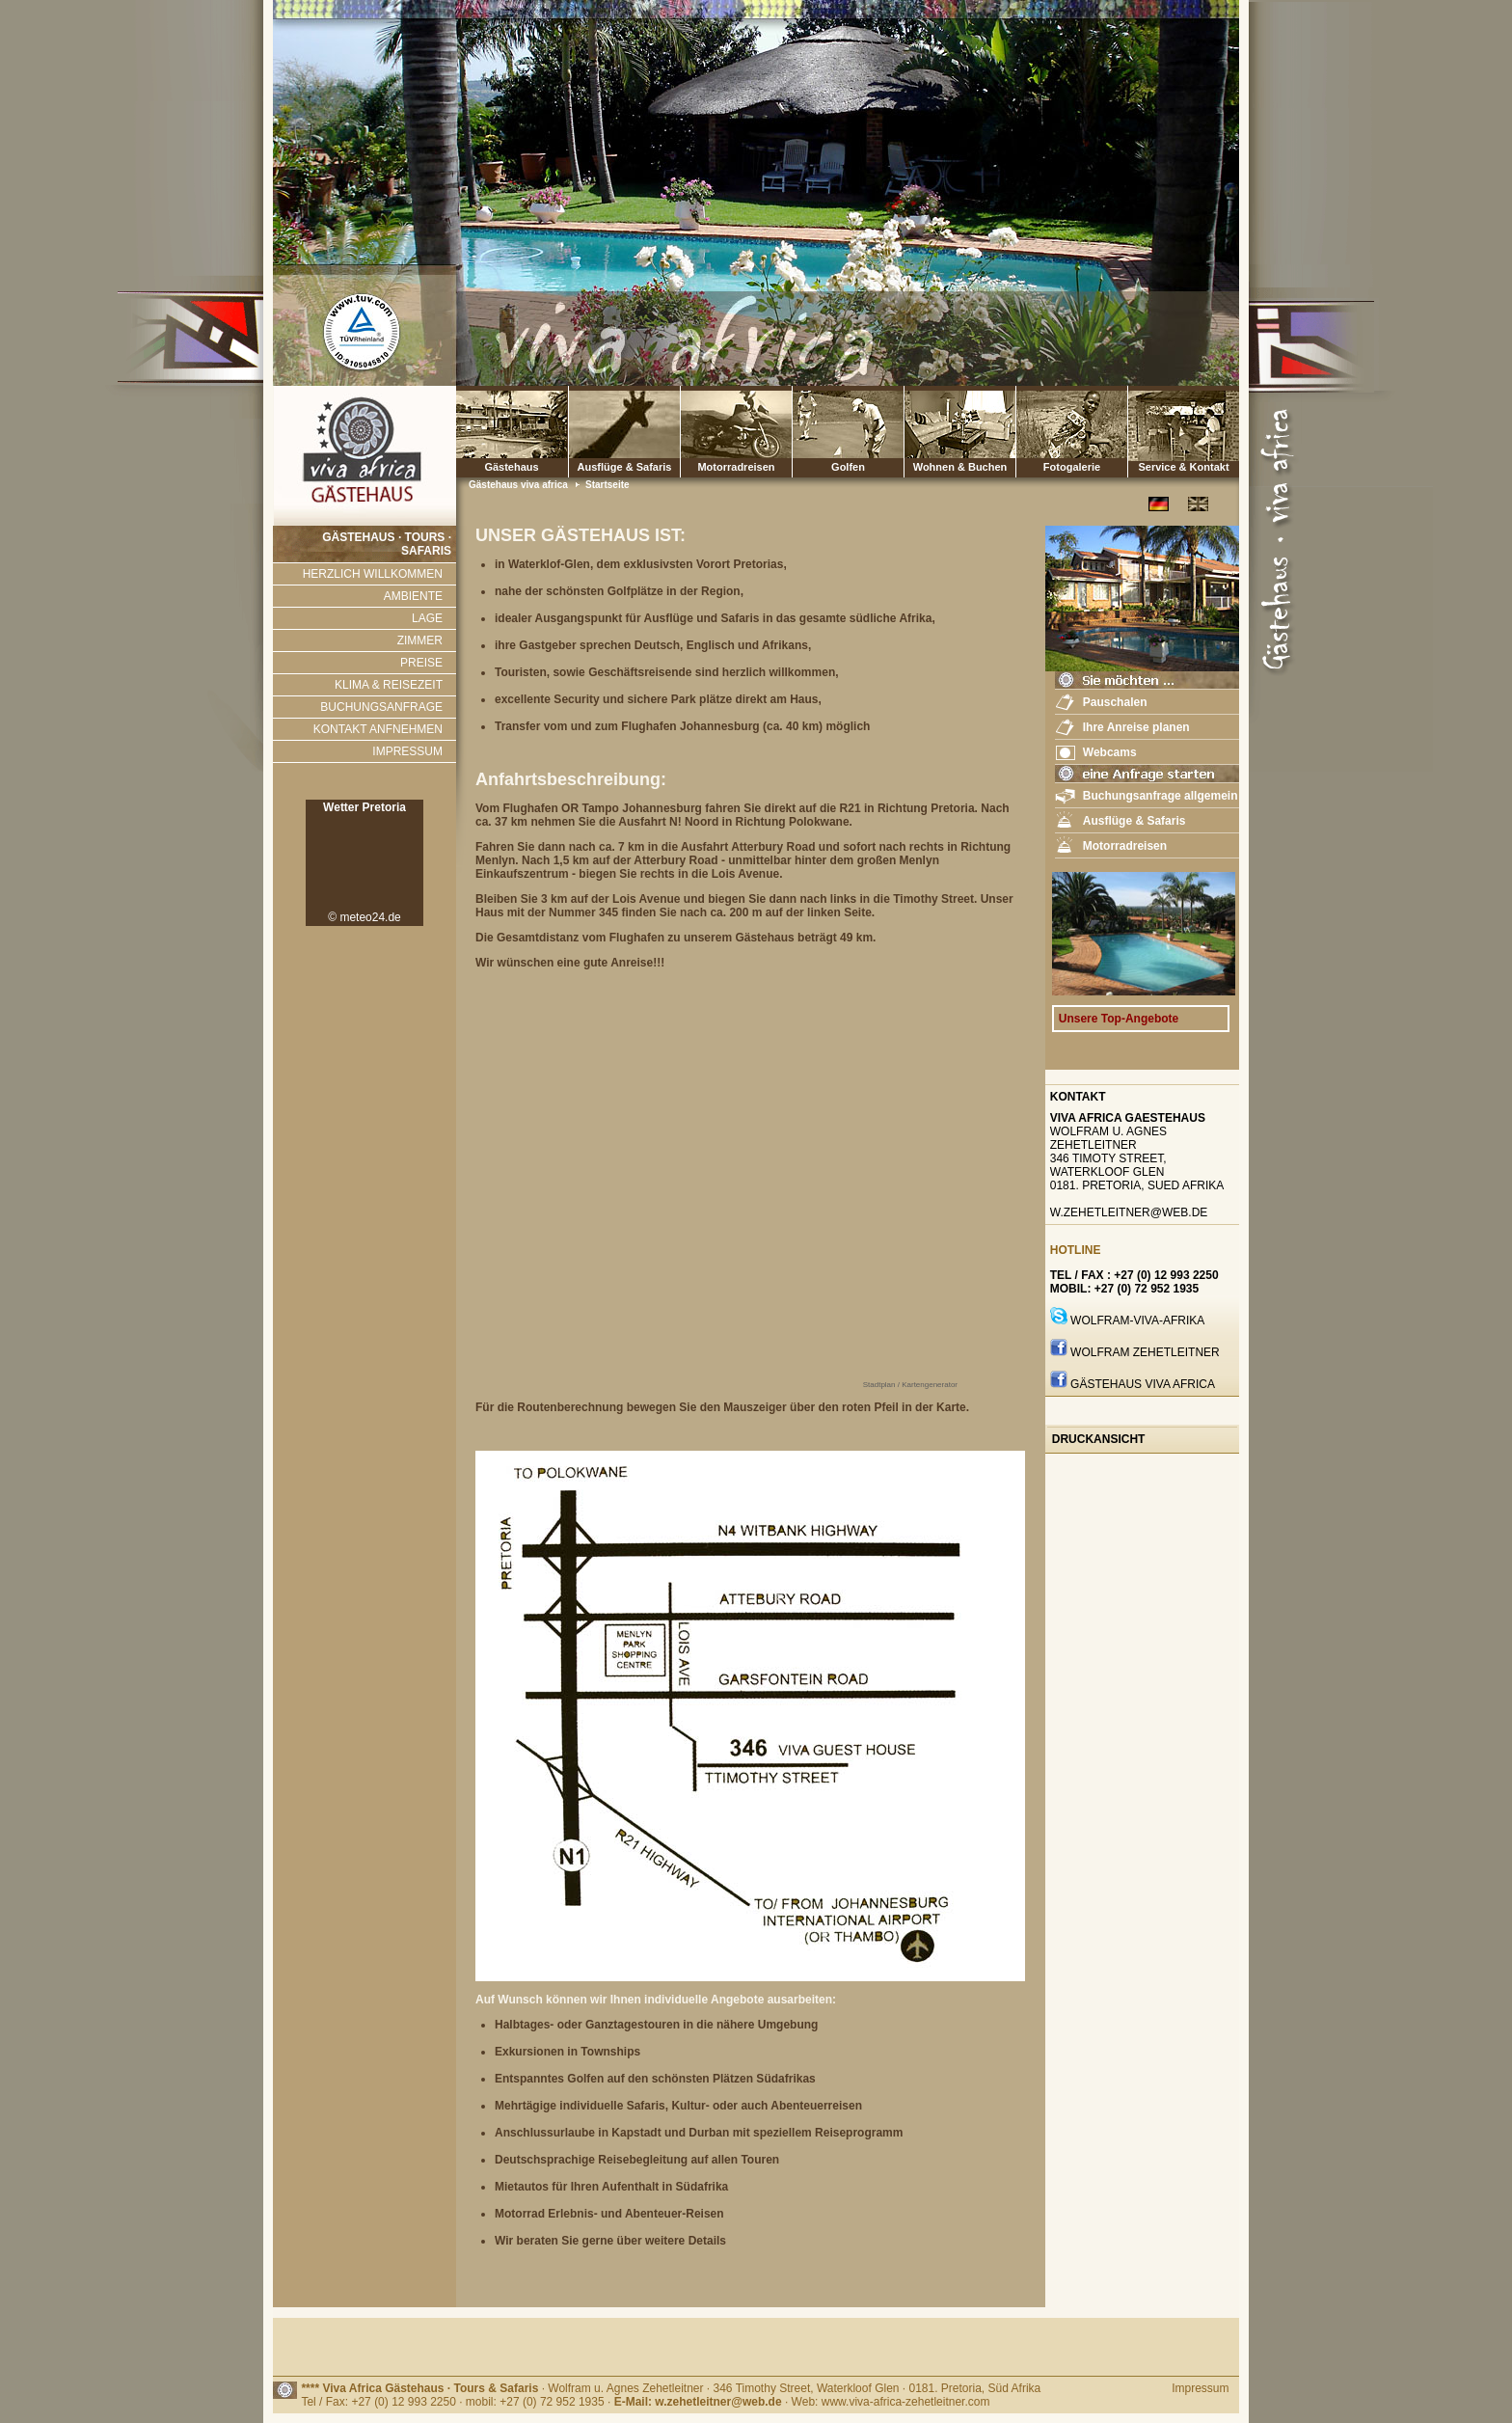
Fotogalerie (1071, 432)
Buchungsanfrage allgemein (1160, 796)
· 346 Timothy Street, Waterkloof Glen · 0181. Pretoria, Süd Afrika (873, 2388)
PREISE (421, 662)
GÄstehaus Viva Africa (1142, 1384)
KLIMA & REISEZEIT (389, 685)
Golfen (848, 432)
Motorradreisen (736, 432)
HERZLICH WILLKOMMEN (373, 574)
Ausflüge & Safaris (625, 467)
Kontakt (1078, 1096)
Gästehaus (511, 432)
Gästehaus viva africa (520, 484)
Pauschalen (1115, 702)
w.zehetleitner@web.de (1129, 1212)
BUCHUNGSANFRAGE (381, 707)
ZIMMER (420, 640)
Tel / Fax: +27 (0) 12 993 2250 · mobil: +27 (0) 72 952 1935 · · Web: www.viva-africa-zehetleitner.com (645, 2402)
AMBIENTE (413, 596)
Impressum (1200, 2388)
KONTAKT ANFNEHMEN (378, 729)
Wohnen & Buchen (959, 432)
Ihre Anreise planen (1136, 727)
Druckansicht (1099, 1439)
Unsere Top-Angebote (1118, 1018)
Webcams (1110, 752)
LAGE (427, 618)
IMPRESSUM (407, 751)
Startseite (607, 484)
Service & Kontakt (1183, 432)
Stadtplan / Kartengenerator (910, 1384)
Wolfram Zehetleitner (1145, 1352)
